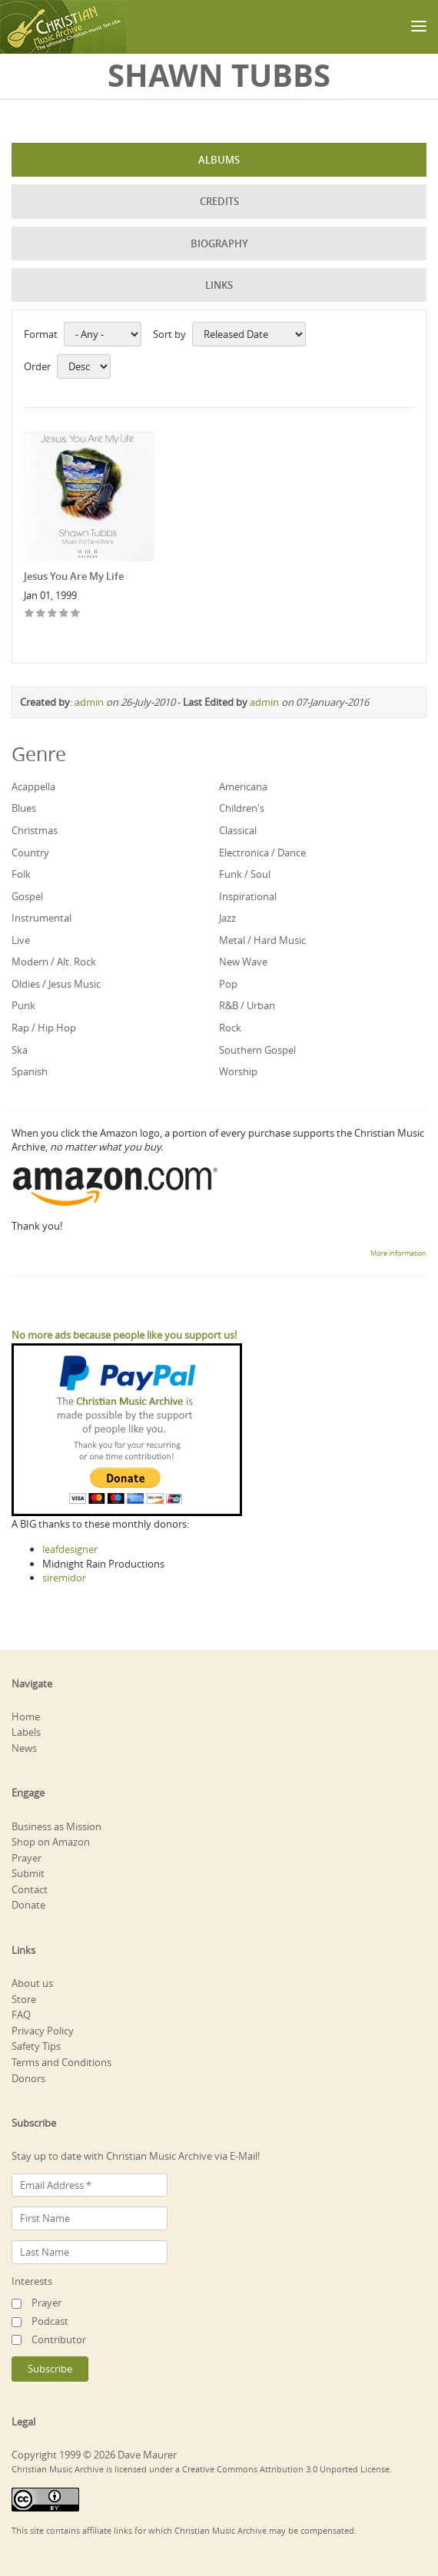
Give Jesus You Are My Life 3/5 (52, 614)
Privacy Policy (43, 2031)
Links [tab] (219, 285)
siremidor (64, 1577)
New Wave (243, 961)
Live (21, 940)
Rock (230, 1028)
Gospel (27, 896)
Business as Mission (56, 1826)
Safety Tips (36, 2046)
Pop (228, 984)
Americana (243, 786)
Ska (20, 1050)
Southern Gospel (257, 1050)
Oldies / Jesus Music (56, 984)
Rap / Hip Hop (44, 1028)
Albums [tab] (219, 160)
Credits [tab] (219, 201)
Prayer (26, 1858)
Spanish (30, 1071)
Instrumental (41, 918)
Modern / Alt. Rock (54, 961)
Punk (23, 1005)
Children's (241, 808)
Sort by (169, 334)
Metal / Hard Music (262, 940)
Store (24, 1999)
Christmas (35, 830)
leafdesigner (70, 1549)
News (24, 1748)
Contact (30, 1889)
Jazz (227, 918)
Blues (24, 808)
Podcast (50, 2321)
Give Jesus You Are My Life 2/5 (41, 614)
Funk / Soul (244, 874)
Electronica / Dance (262, 852)
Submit (28, 1873)
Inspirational (248, 896)
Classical (238, 830)
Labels (26, 1732)
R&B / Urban (247, 1005)
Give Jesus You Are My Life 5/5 (75, 614)
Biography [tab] (219, 243)
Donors (28, 2078)
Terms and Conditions (61, 2062)
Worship (238, 1071)
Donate (28, 1905)
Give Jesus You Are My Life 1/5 (29, 614)
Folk (21, 874)
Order (37, 366)
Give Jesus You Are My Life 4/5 (64, 614)
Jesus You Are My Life (74, 576)
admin (89, 702)
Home (26, 1716)
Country (30, 852)
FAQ (21, 2014)
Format (41, 334)
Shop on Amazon (51, 1842)
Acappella (33, 786)
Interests (32, 2281)
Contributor (59, 2339)
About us (32, 1983)
